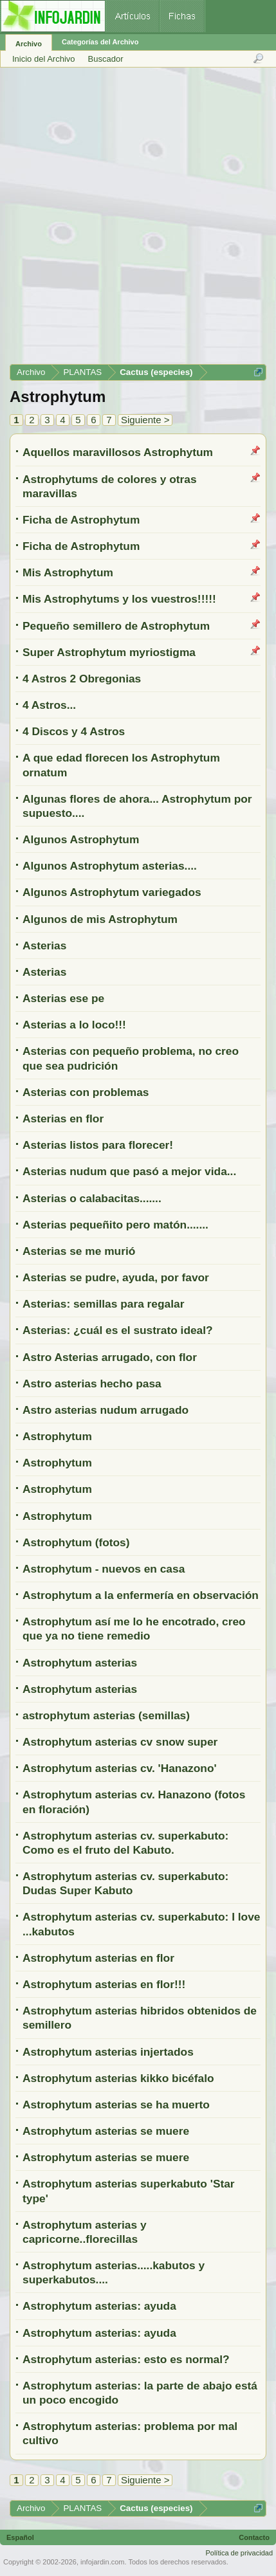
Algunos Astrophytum (81, 839)
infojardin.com (102, 2562)
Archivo (28, 44)
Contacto (254, 2537)
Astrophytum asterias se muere (106, 2130)
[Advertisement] (137, 220)
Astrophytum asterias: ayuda (99, 2305)
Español (20, 2537)
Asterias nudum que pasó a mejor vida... (129, 1171)
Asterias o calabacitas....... (92, 1198)
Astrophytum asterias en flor (98, 1957)
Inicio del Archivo (43, 59)
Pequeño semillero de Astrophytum (116, 625)
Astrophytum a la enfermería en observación (141, 1595)
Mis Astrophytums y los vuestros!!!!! (119, 598)
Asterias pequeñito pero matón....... (115, 1224)
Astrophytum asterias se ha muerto (116, 2104)
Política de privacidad (239, 2553)
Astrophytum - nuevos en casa (104, 1568)
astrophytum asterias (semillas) (106, 1715)
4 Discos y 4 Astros (74, 731)
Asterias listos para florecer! (98, 1144)
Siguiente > (145, 419)
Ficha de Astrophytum (81, 519)
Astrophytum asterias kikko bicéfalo (118, 2078)
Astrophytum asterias (80, 1662)
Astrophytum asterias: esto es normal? (126, 2359)
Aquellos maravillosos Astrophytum (118, 452)
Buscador (106, 59)
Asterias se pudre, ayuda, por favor (116, 1277)
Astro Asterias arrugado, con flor (110, 1357)
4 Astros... (49, 705)
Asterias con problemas (86, 1092)
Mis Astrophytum (68, 572)
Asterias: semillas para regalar (103, 1303)
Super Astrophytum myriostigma (109, 652)
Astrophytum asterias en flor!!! (104, 1984)
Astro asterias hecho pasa (92, 1383)
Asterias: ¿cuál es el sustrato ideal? (118, 1330)
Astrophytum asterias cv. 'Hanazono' (120, 1768)
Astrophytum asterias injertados (108, 2051)
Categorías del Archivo (100, 42)
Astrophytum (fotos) (76, 1542)
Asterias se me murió (79, 1251)
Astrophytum (57, 1436)
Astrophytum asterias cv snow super (120, 1741)
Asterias (44, 945)
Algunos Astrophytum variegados (112, 892)
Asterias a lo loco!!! (74, 1024)
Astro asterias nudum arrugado (106, 1409)
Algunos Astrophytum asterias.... (110, 865)
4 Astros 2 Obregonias (82, 678)
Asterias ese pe (63, 998)
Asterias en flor (63, 1118)
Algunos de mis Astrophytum (100, 919)
